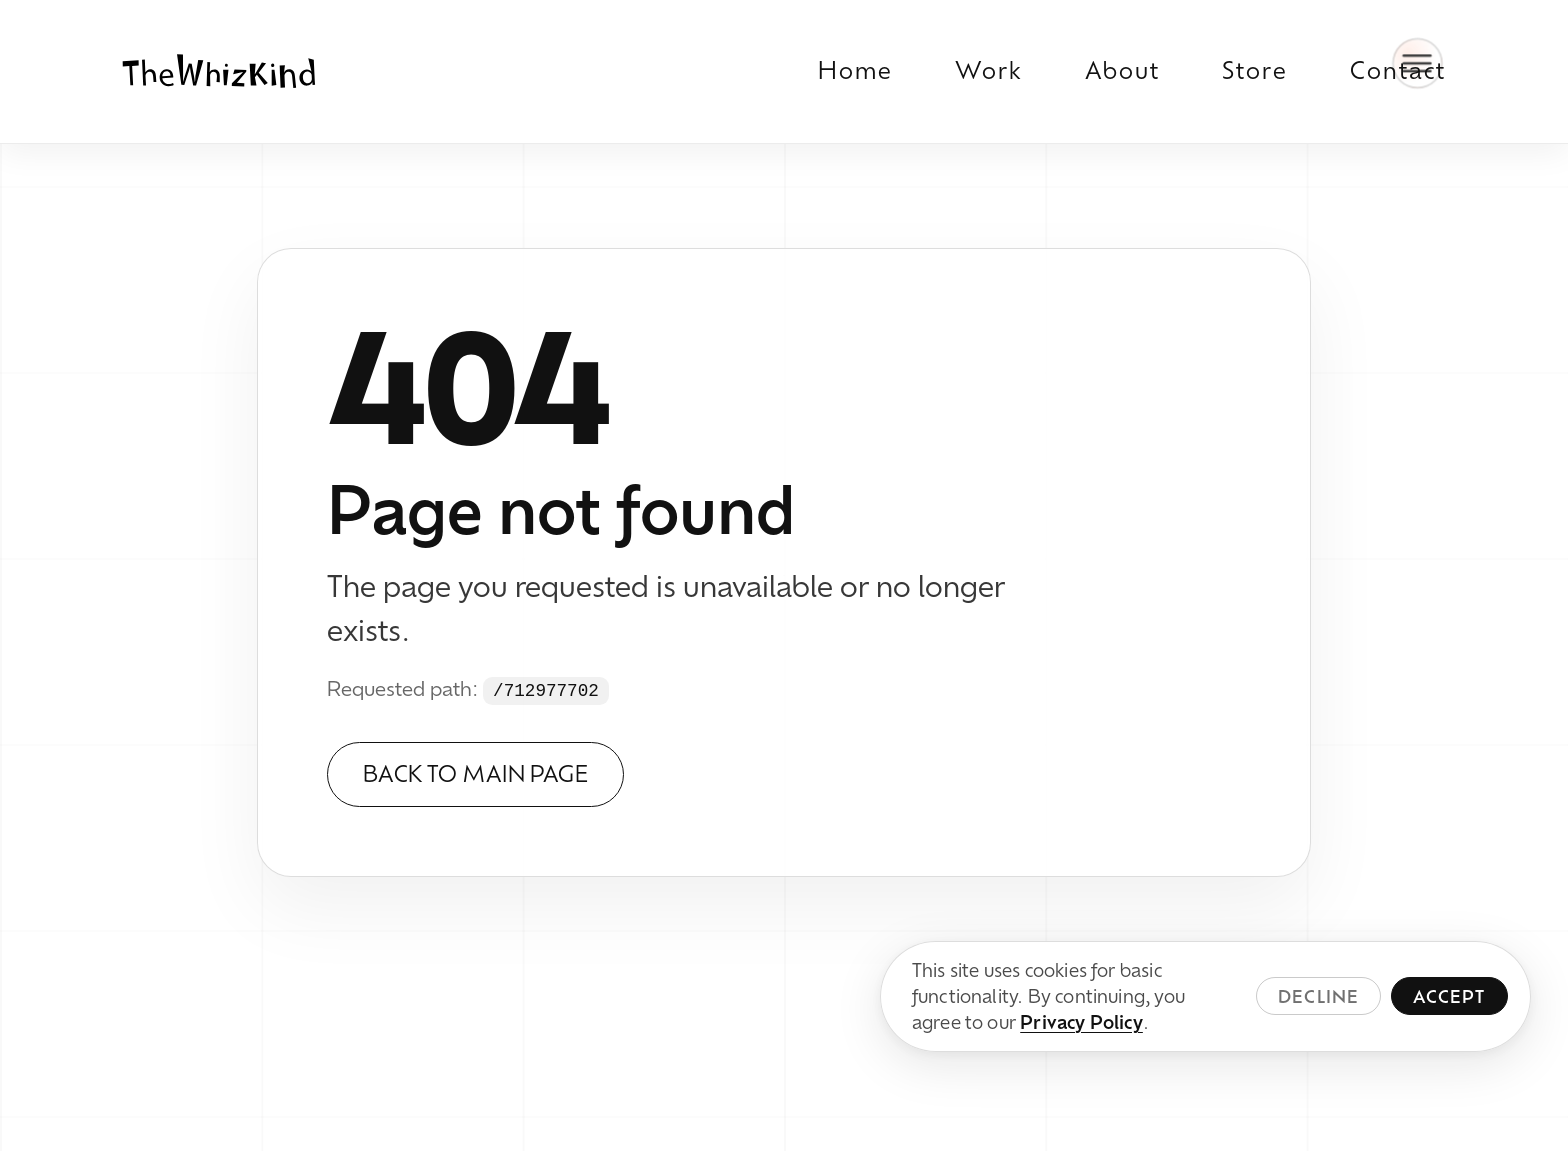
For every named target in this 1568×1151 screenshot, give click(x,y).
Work (989, 70)
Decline (1318, 996)
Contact (1398, 70)
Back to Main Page (474, 773)
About (1122, 70)
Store (1255, 70)
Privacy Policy (1081, 1022)
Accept (1449, 996)
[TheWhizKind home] (219, 71)
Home (855, 70)
